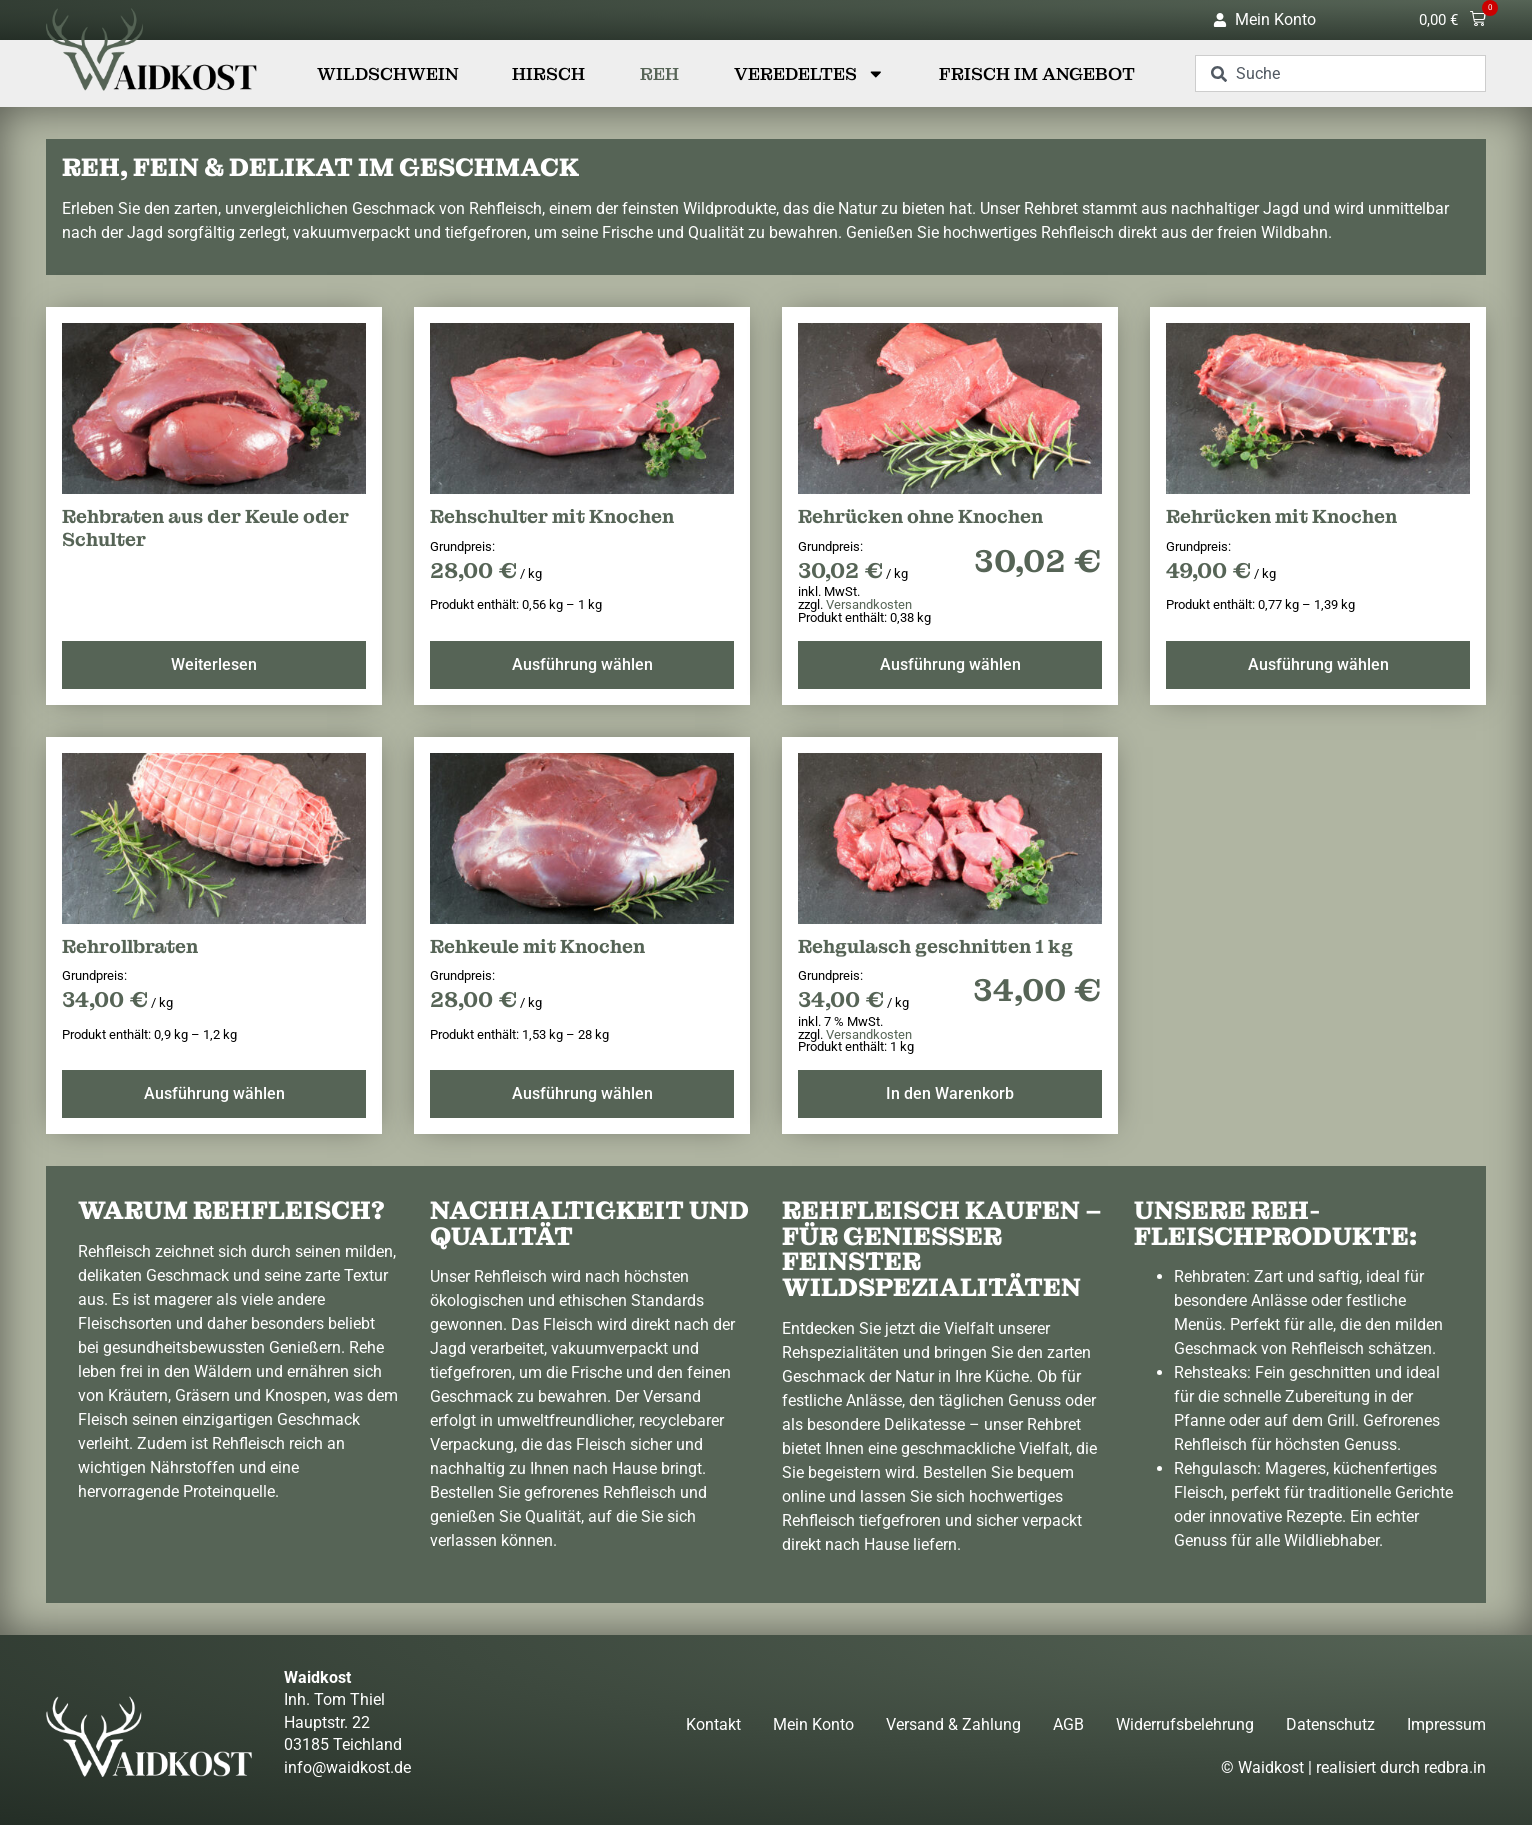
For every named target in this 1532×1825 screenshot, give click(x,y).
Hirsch (548, 74)
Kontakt (713, 1724)
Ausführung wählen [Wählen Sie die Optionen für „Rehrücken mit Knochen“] (1318, 664)
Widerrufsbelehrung (1185, 1724)
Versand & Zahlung (953, 1724)
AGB (1068, 1724)
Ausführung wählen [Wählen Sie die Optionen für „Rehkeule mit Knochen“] (582, 1093)
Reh (659, 74)
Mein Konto (813, 1724)
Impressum (1446, 1724)
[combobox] (1340, 73)
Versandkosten (869, 604)
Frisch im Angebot (1037, 74)
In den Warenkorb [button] (950, 1093)
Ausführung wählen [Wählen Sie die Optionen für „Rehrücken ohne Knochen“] (950, 664)
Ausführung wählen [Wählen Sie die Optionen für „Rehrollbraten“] (214, 1093)
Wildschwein (387, 74)
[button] (1452, 20)
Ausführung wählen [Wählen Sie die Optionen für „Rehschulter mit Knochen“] (582, 664)
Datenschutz (1330, 1724)
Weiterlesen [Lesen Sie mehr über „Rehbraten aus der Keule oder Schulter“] (214, 664)
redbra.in (1455, 1767)
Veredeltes (809, 74)
